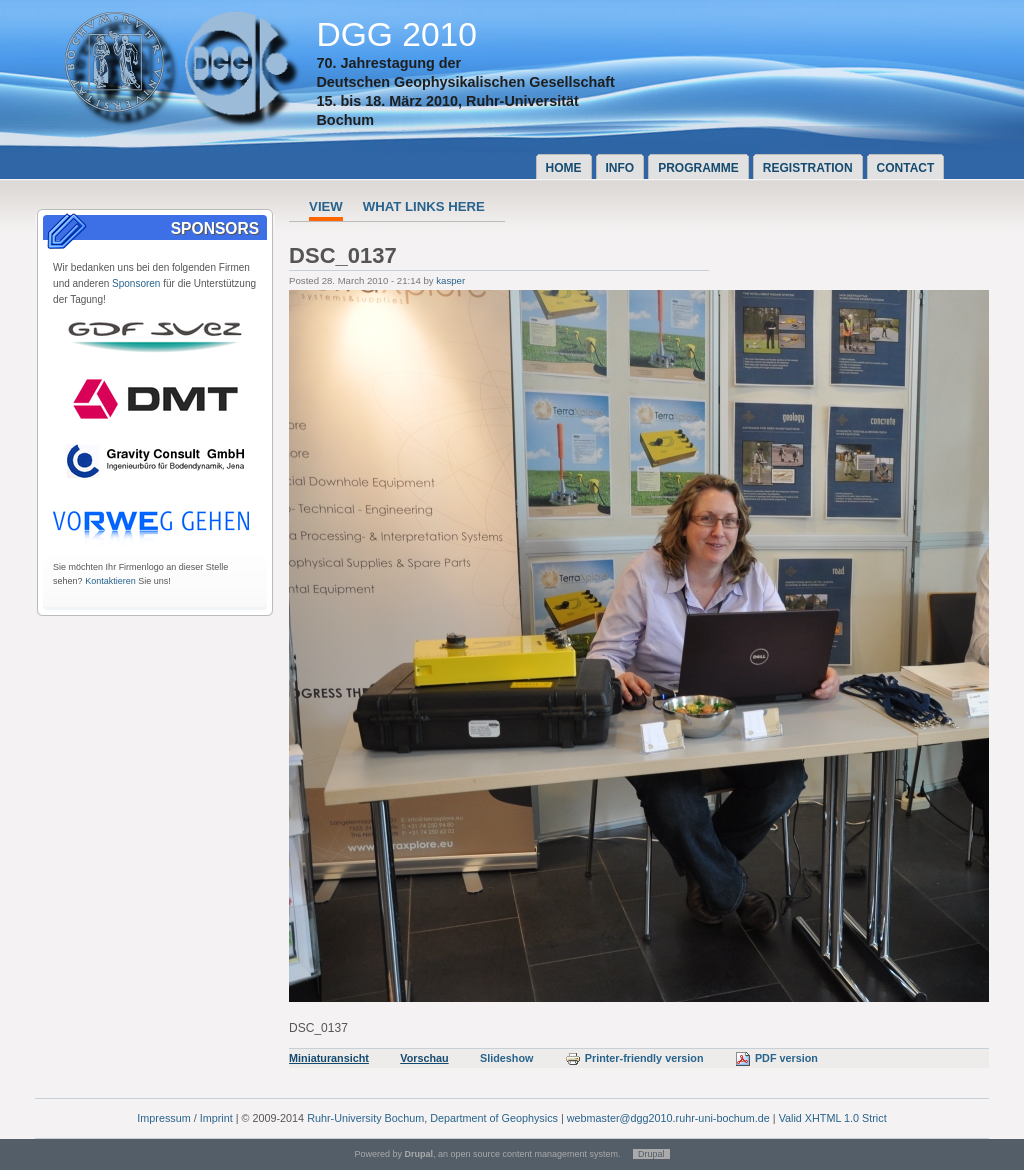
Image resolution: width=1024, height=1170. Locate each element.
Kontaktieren (110, 581)
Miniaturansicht (329, 1058)
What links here (424, 206)
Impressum (163, 1118)
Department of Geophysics (494, 1118)
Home (564, 168)
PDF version (776, 1058)
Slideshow (506, 1058)
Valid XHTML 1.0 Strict (833, 1118)
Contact (906, 168)
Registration (808, 168)
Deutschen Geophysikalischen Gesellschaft (465, 82)
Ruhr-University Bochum (365, 1118)
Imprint (216, 1118)
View (326, 206)
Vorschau (424, 1058)
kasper (450, 280)
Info (620, 168)
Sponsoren (136, 283)
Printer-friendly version (634, 1058)
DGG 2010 (396, 34)
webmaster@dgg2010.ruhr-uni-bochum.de (668, 1118)
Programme (698, 168)
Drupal (651, 1154)
